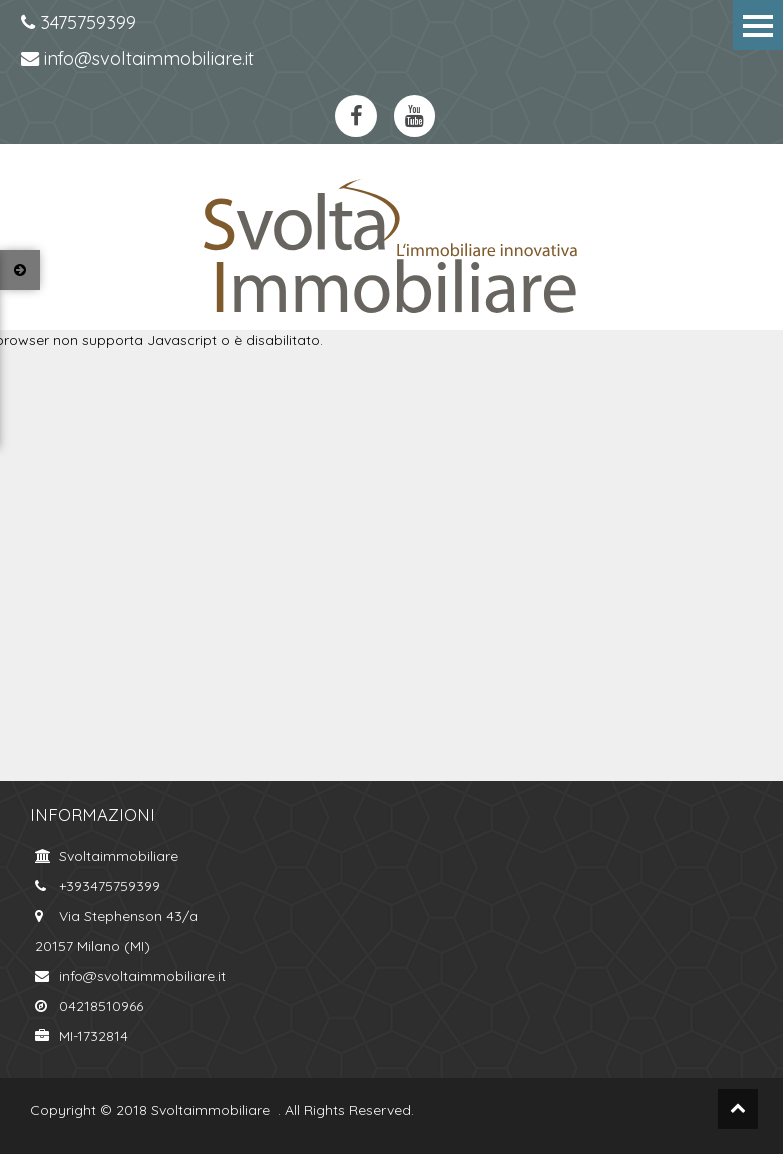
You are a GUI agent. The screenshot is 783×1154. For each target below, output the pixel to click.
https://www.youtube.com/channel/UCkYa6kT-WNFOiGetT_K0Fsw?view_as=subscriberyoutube (415, 116)
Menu (758, 25)
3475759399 (78, 22)
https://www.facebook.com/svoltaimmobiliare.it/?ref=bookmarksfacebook (356, 116)
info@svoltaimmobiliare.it (137, 58)
